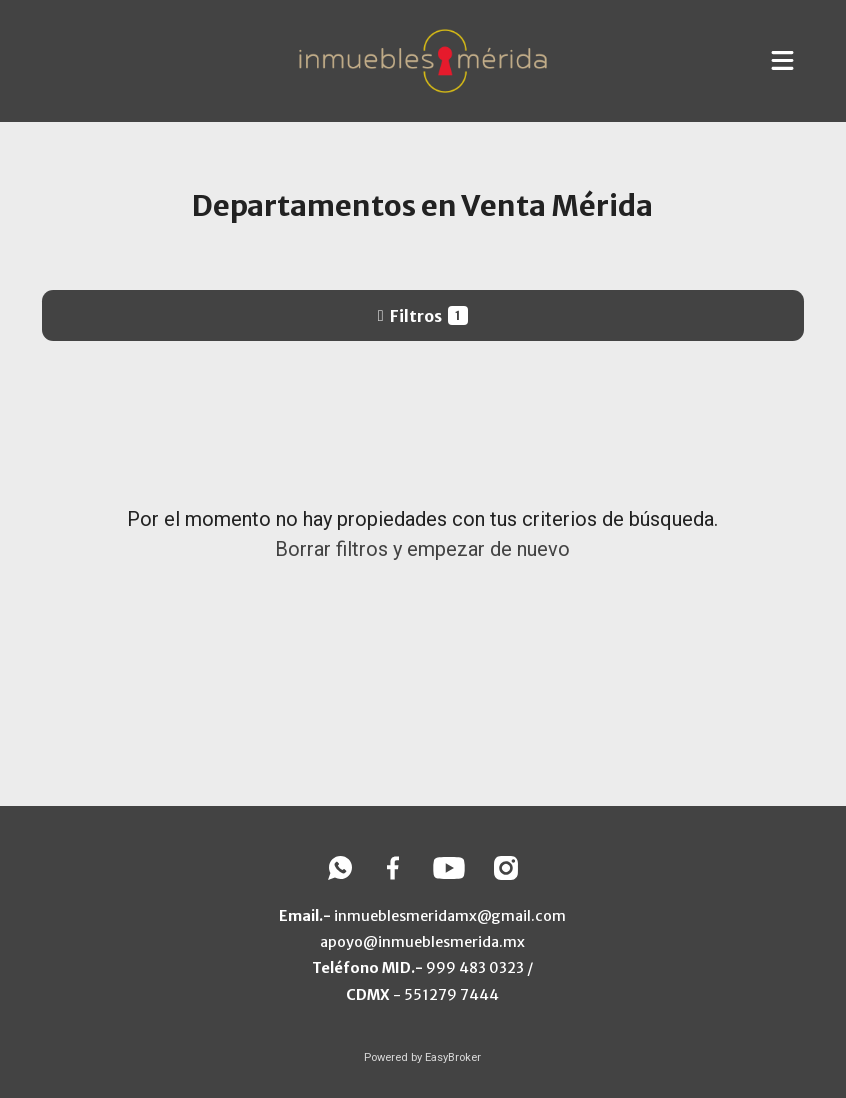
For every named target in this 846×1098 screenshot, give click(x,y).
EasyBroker (453, 1057)
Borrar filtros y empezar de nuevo (422, 549)
